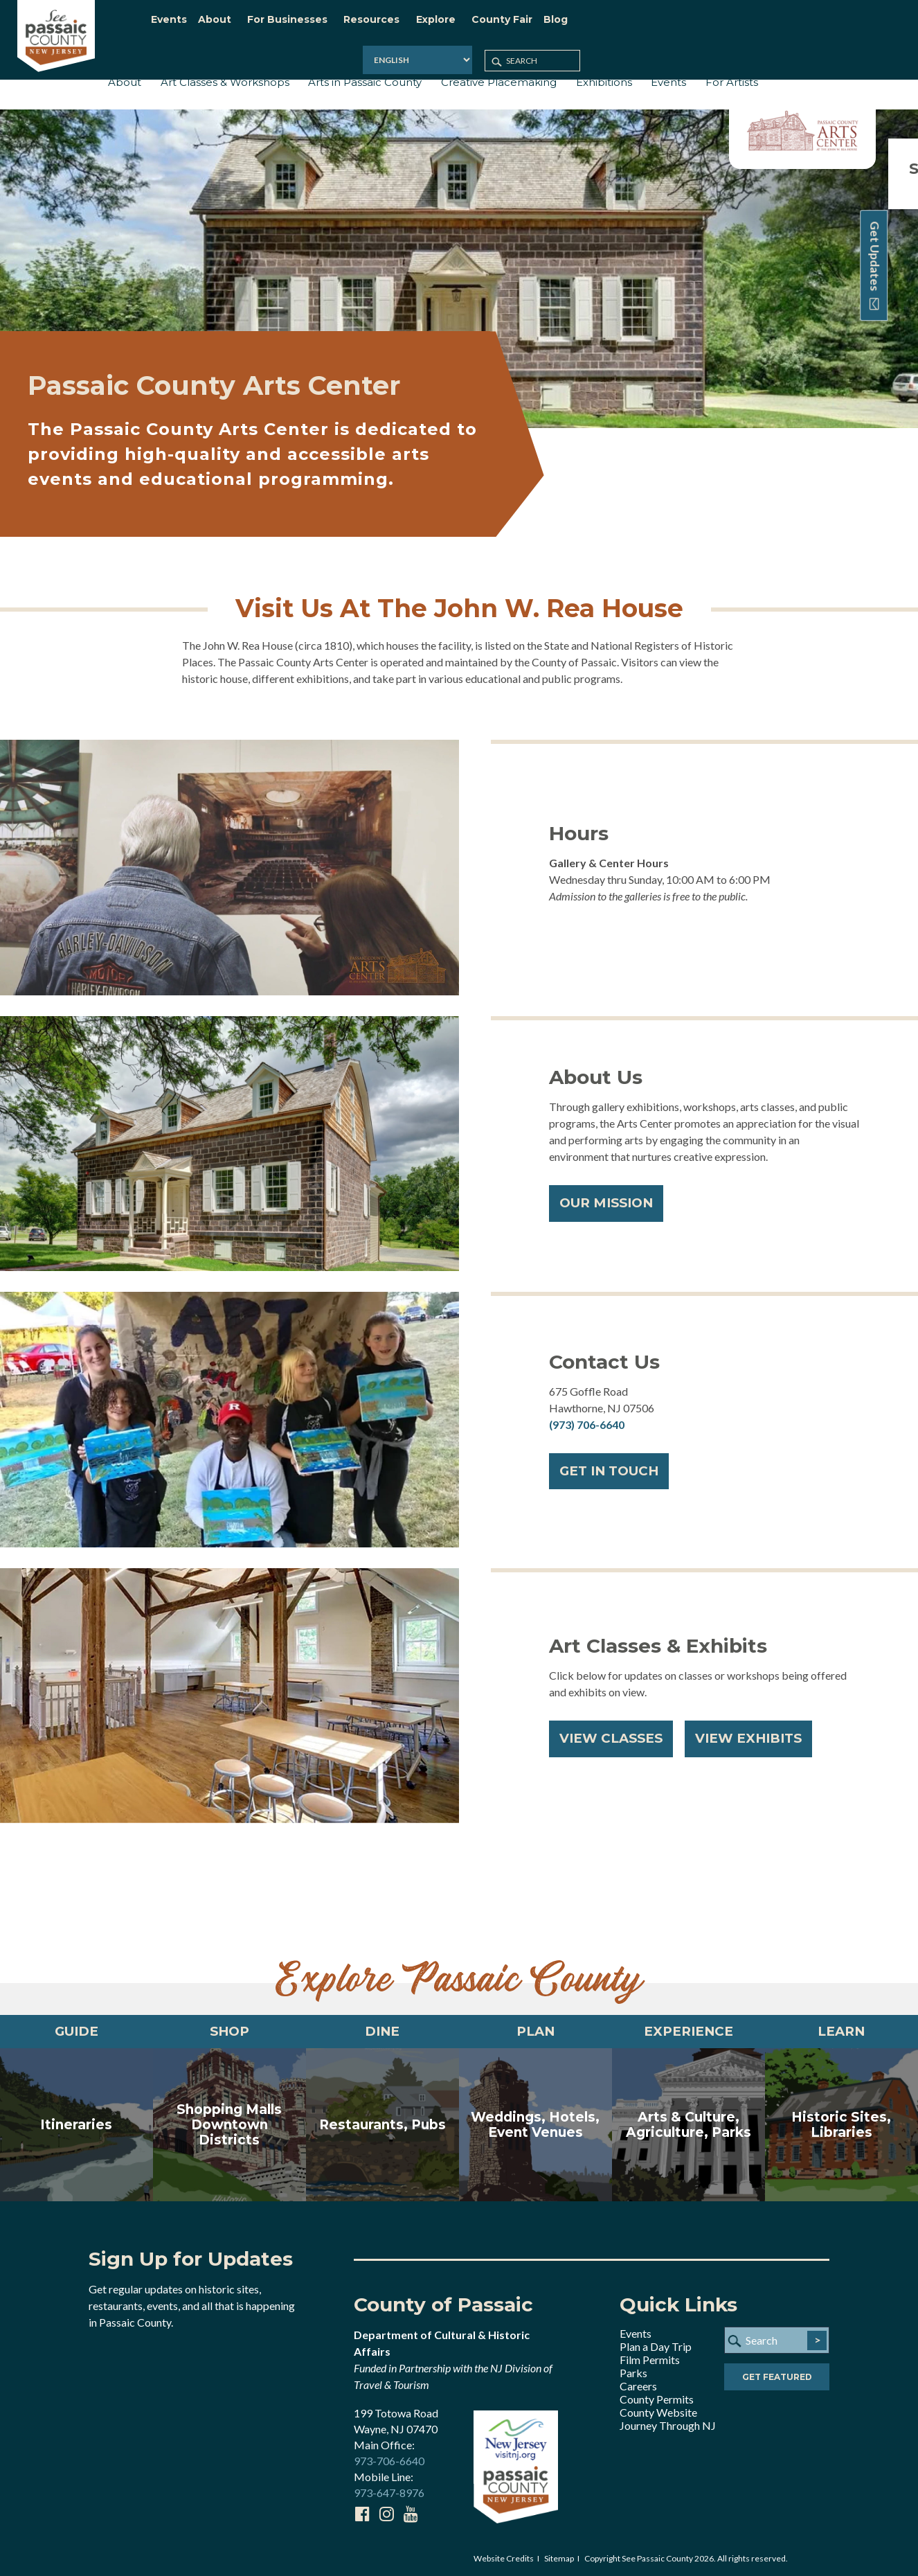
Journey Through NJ (668, 2423)
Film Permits (650, 2357)
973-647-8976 (389, 2489)
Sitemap (559, 2556)
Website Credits (504, 2556)
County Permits (657, 2397)
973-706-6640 (389, 2457)
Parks (633, 2370)
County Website (658, 2410)
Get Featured (777, 2375)
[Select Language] (725, 24)
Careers (638, 2383)
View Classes (615, 1731)
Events (635, 2331)
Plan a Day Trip (656, 2344)
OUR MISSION (611, 1195)
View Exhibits (761, 1731)
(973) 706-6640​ (586, 1415)
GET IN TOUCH (614, 1463)
